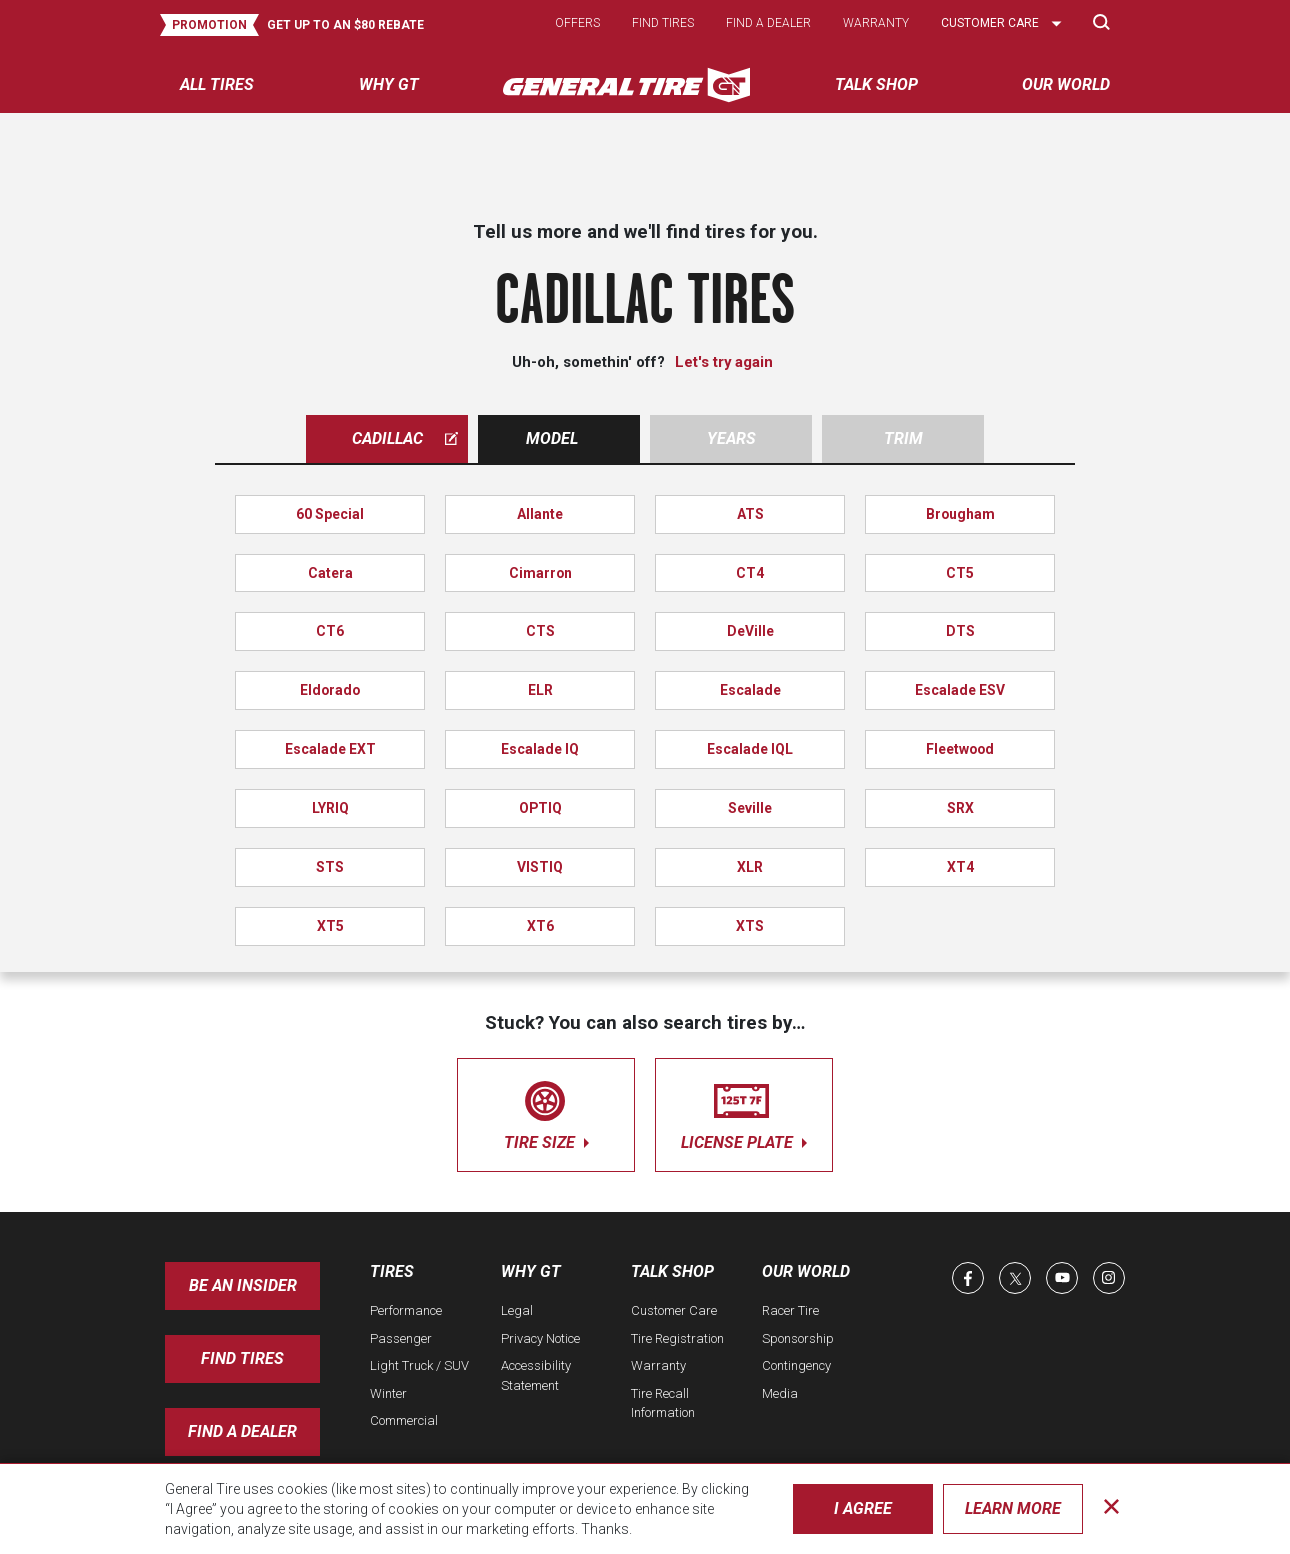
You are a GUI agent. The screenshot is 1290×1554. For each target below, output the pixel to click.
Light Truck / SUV (419, 1365)
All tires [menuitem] (217, 84)
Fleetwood (960, 749)
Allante (540, 514)
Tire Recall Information (663, 1403)
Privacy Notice (540, 1338)
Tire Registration (677, 1338)
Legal (517, 1310)
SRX (960, 808)
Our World (806, 1271)
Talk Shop (672, 1271)
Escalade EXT (330, 749)
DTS (960, 631)
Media (780, 1393)
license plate (744, 1111)
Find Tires (242, 1358)
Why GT (531, 1271)
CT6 (330, 631)
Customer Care (674, 1310)
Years (731, 438)
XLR (750, 867)
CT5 (960, 573)
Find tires (663, 23)
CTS (540, 631)
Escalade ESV (960, 690)
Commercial (404, 1420)
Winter (388, 1393)
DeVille (750, 631)
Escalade (750, 690)
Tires (392, 1271)
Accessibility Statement (536, 1375)
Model (552, 438)
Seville (750, 808)
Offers (577, 23)
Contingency (796, 1365)
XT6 (540, 926)
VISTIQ (540, 867)
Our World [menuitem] (1066, 84)
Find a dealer (768, 23)
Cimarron (540, 573)
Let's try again (724, 362)
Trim (903, 438)
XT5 (330, 926)
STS (330, 867)
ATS (750, 514)
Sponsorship (798, 1338)
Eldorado (330, 690)
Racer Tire (790, 1310)
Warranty (876, 23)
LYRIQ (330, 808)
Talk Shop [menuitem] (876, 84)
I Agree (863, 1508)
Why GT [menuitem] (389, 84)
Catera (330, 573)
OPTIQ (540, 808)
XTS (750, 926)
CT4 (750, 573)
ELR (540, 690)
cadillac (405, 438)
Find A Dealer (242, 1431)
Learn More (1013, 1508)
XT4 (960, 867)
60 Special (330, 514)
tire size (546, 1111)
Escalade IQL (750, 749)
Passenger (401, 1338)
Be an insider (243, 1285)
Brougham (960, 514)
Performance (406, 1310)
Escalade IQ (540, 749)
